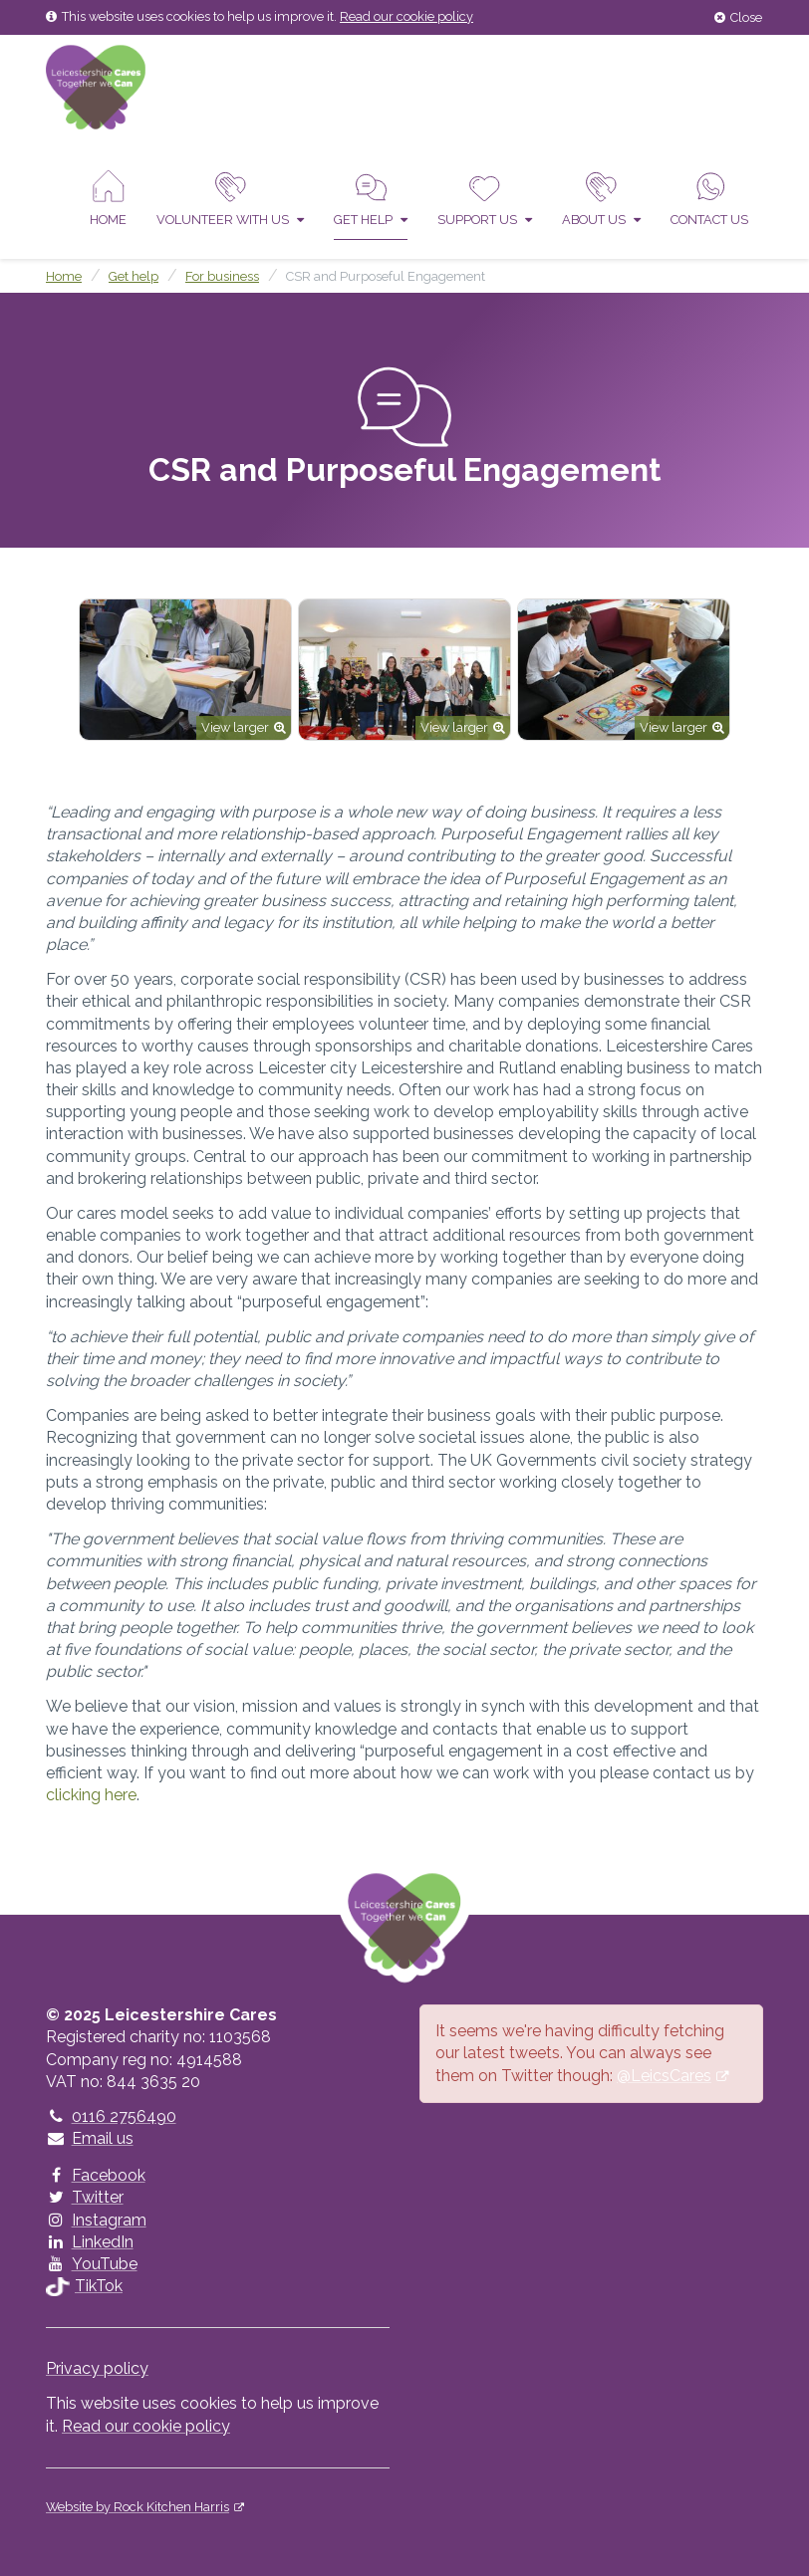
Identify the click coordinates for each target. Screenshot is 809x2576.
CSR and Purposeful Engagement (385, 276)
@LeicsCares (664, 2075)
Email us (90, 2138)
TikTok (84, 2285)
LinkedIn (90, 2241)
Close (738, 17)
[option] (185, 669)
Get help (370, 198)
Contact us (709, 198)
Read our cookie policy (406, 16)
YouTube (91, 2263)
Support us (484, 198)
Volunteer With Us (230, 198)
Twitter (85, 2197)
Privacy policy (97, 2368)
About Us (601, 198)
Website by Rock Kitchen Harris (137, 2506)
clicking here (91, 1794)
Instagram (96, 2220)
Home (108, 198)
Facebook (95, 2175)
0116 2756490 (111, 2116)
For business (222, 276)
